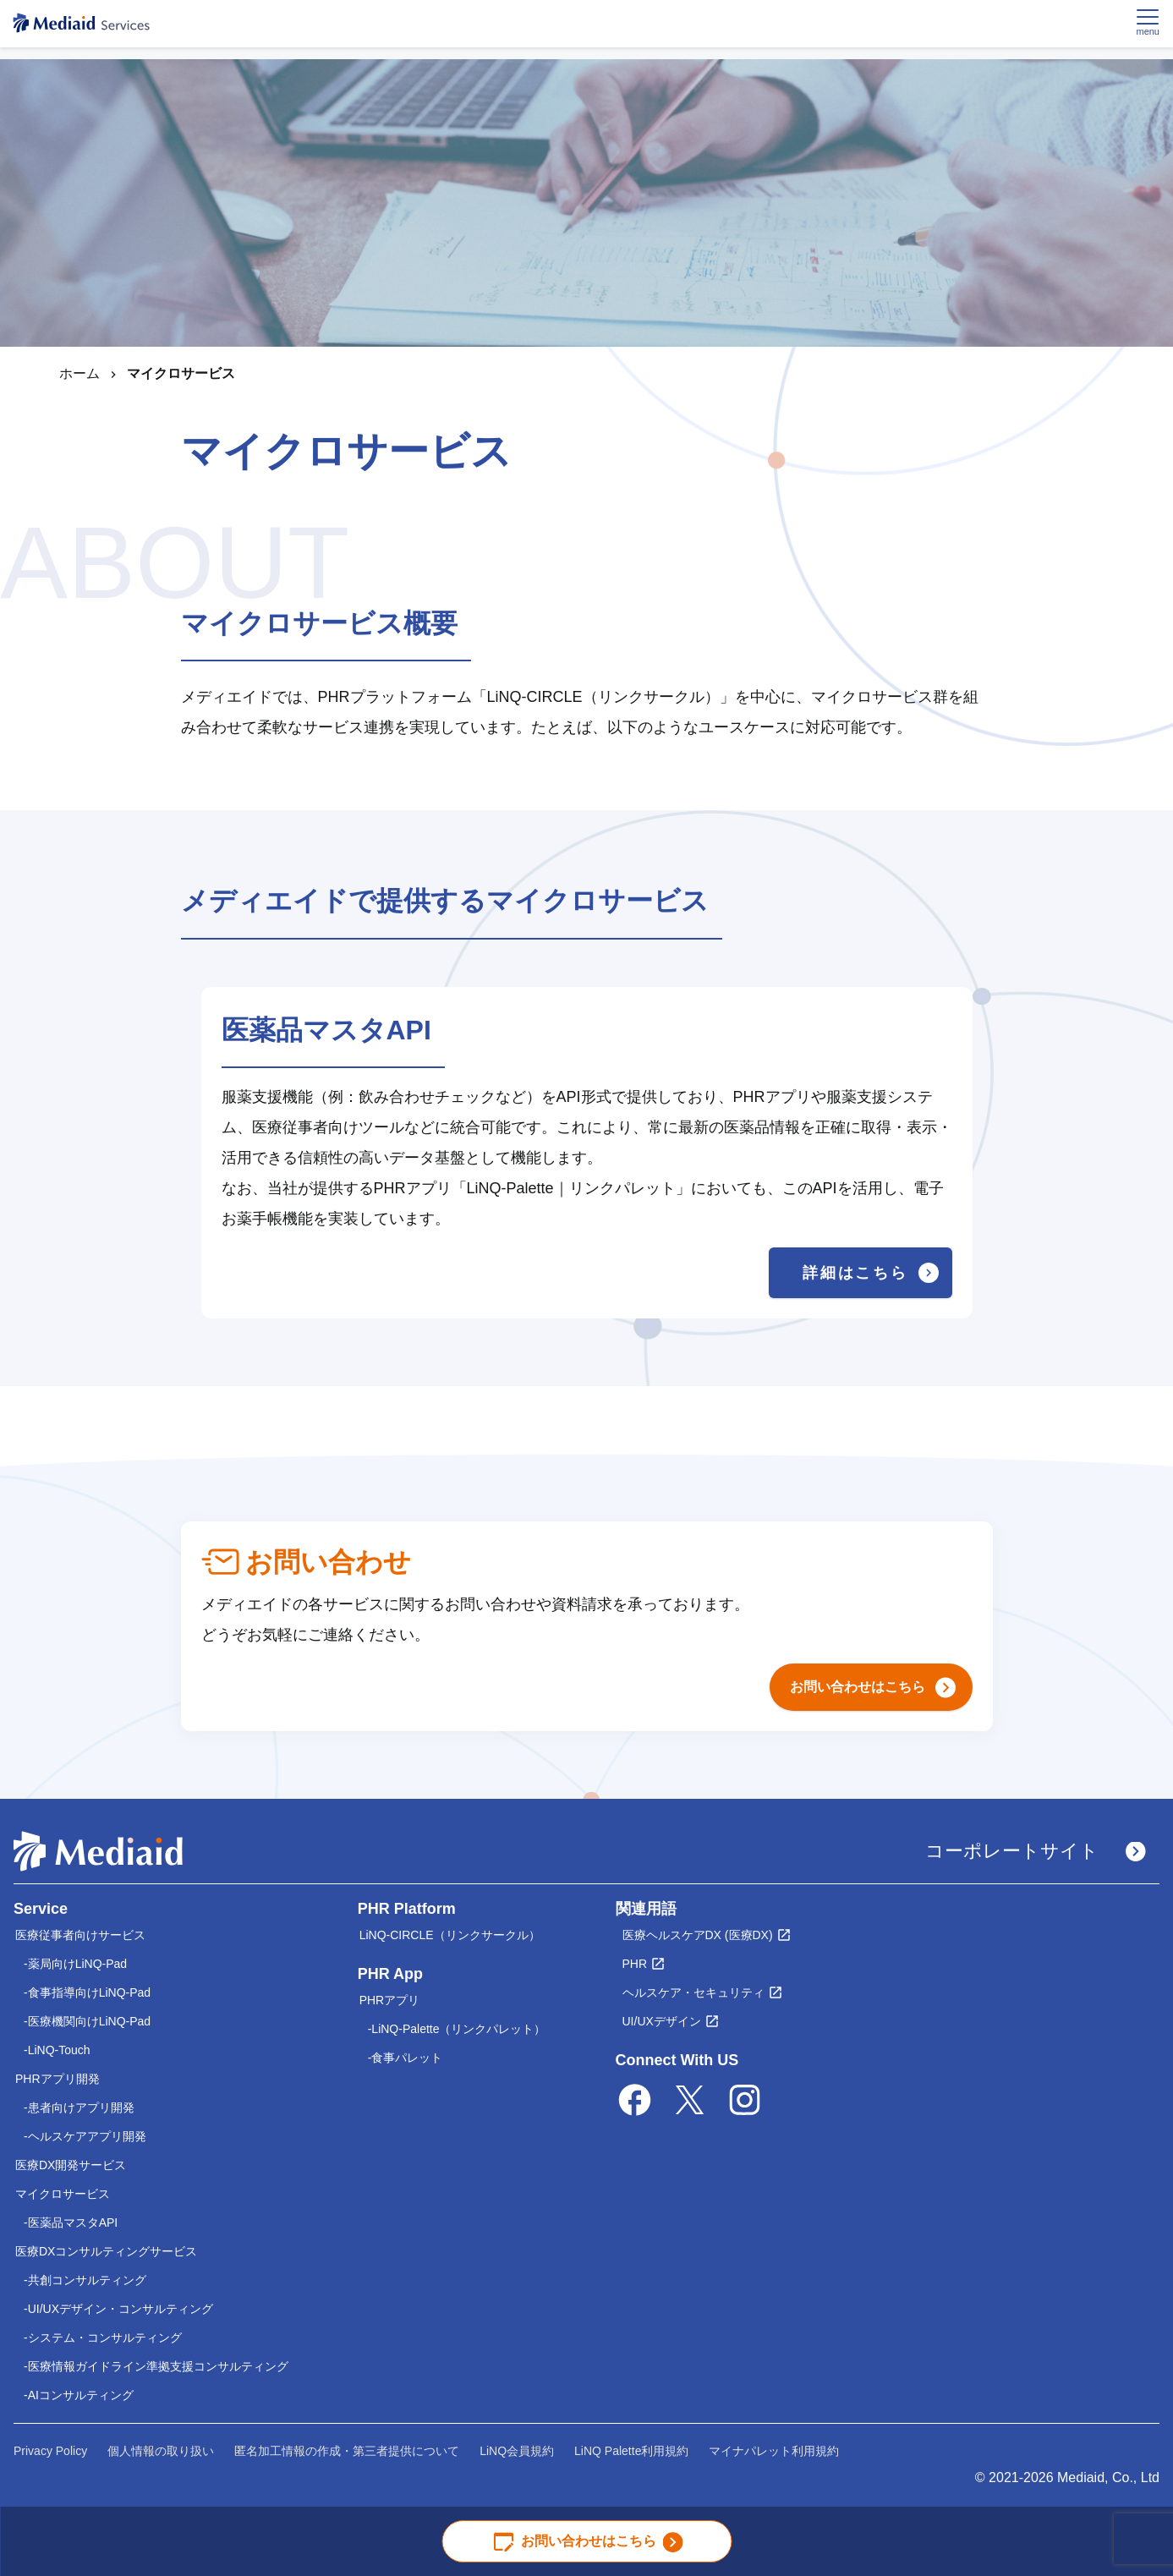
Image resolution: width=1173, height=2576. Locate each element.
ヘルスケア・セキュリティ (693, 1992)
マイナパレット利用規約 (774, 2451)
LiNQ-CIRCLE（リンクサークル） (449, 1935)
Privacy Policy (50, 2451)
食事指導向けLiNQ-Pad (89, 1992)
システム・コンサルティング (105, 2337)
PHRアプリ (389, 2000)
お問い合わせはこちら (588, 2541)
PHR (635, 1963)
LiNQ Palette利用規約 (631, 2451)
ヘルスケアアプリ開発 (87, 2136)
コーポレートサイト (1035, 1850)
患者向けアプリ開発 (81, 2107)
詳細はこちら (870, 1273)
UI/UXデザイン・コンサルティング (120, 2309)
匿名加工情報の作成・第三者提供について (346, 2451)
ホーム (79, 373)
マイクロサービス (62, 2194)
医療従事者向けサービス (80, 1935)
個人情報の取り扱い (160, 2451)
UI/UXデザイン (661, 2021)
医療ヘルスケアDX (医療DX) (697, 1935)
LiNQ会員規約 (517, 2451)
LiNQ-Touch (59, 2050)
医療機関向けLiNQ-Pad (89, 2021)
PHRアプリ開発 (57, 2078)
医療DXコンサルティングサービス (106, 2251)
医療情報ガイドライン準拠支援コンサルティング (158, 2366)
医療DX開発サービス (70, 2165)
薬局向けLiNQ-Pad (77, 1963)
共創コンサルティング (87, 2280)
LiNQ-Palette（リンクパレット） (458, 2029)
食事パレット (406, 2057)
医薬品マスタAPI (73, 2222)
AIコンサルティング (81, 2395)
